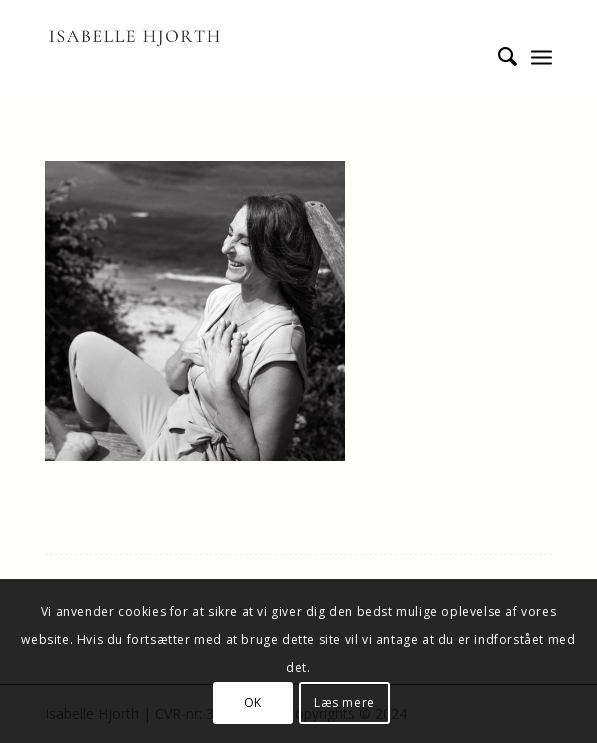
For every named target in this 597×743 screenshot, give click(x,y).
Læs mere (344, 702)
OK (253, 702)
